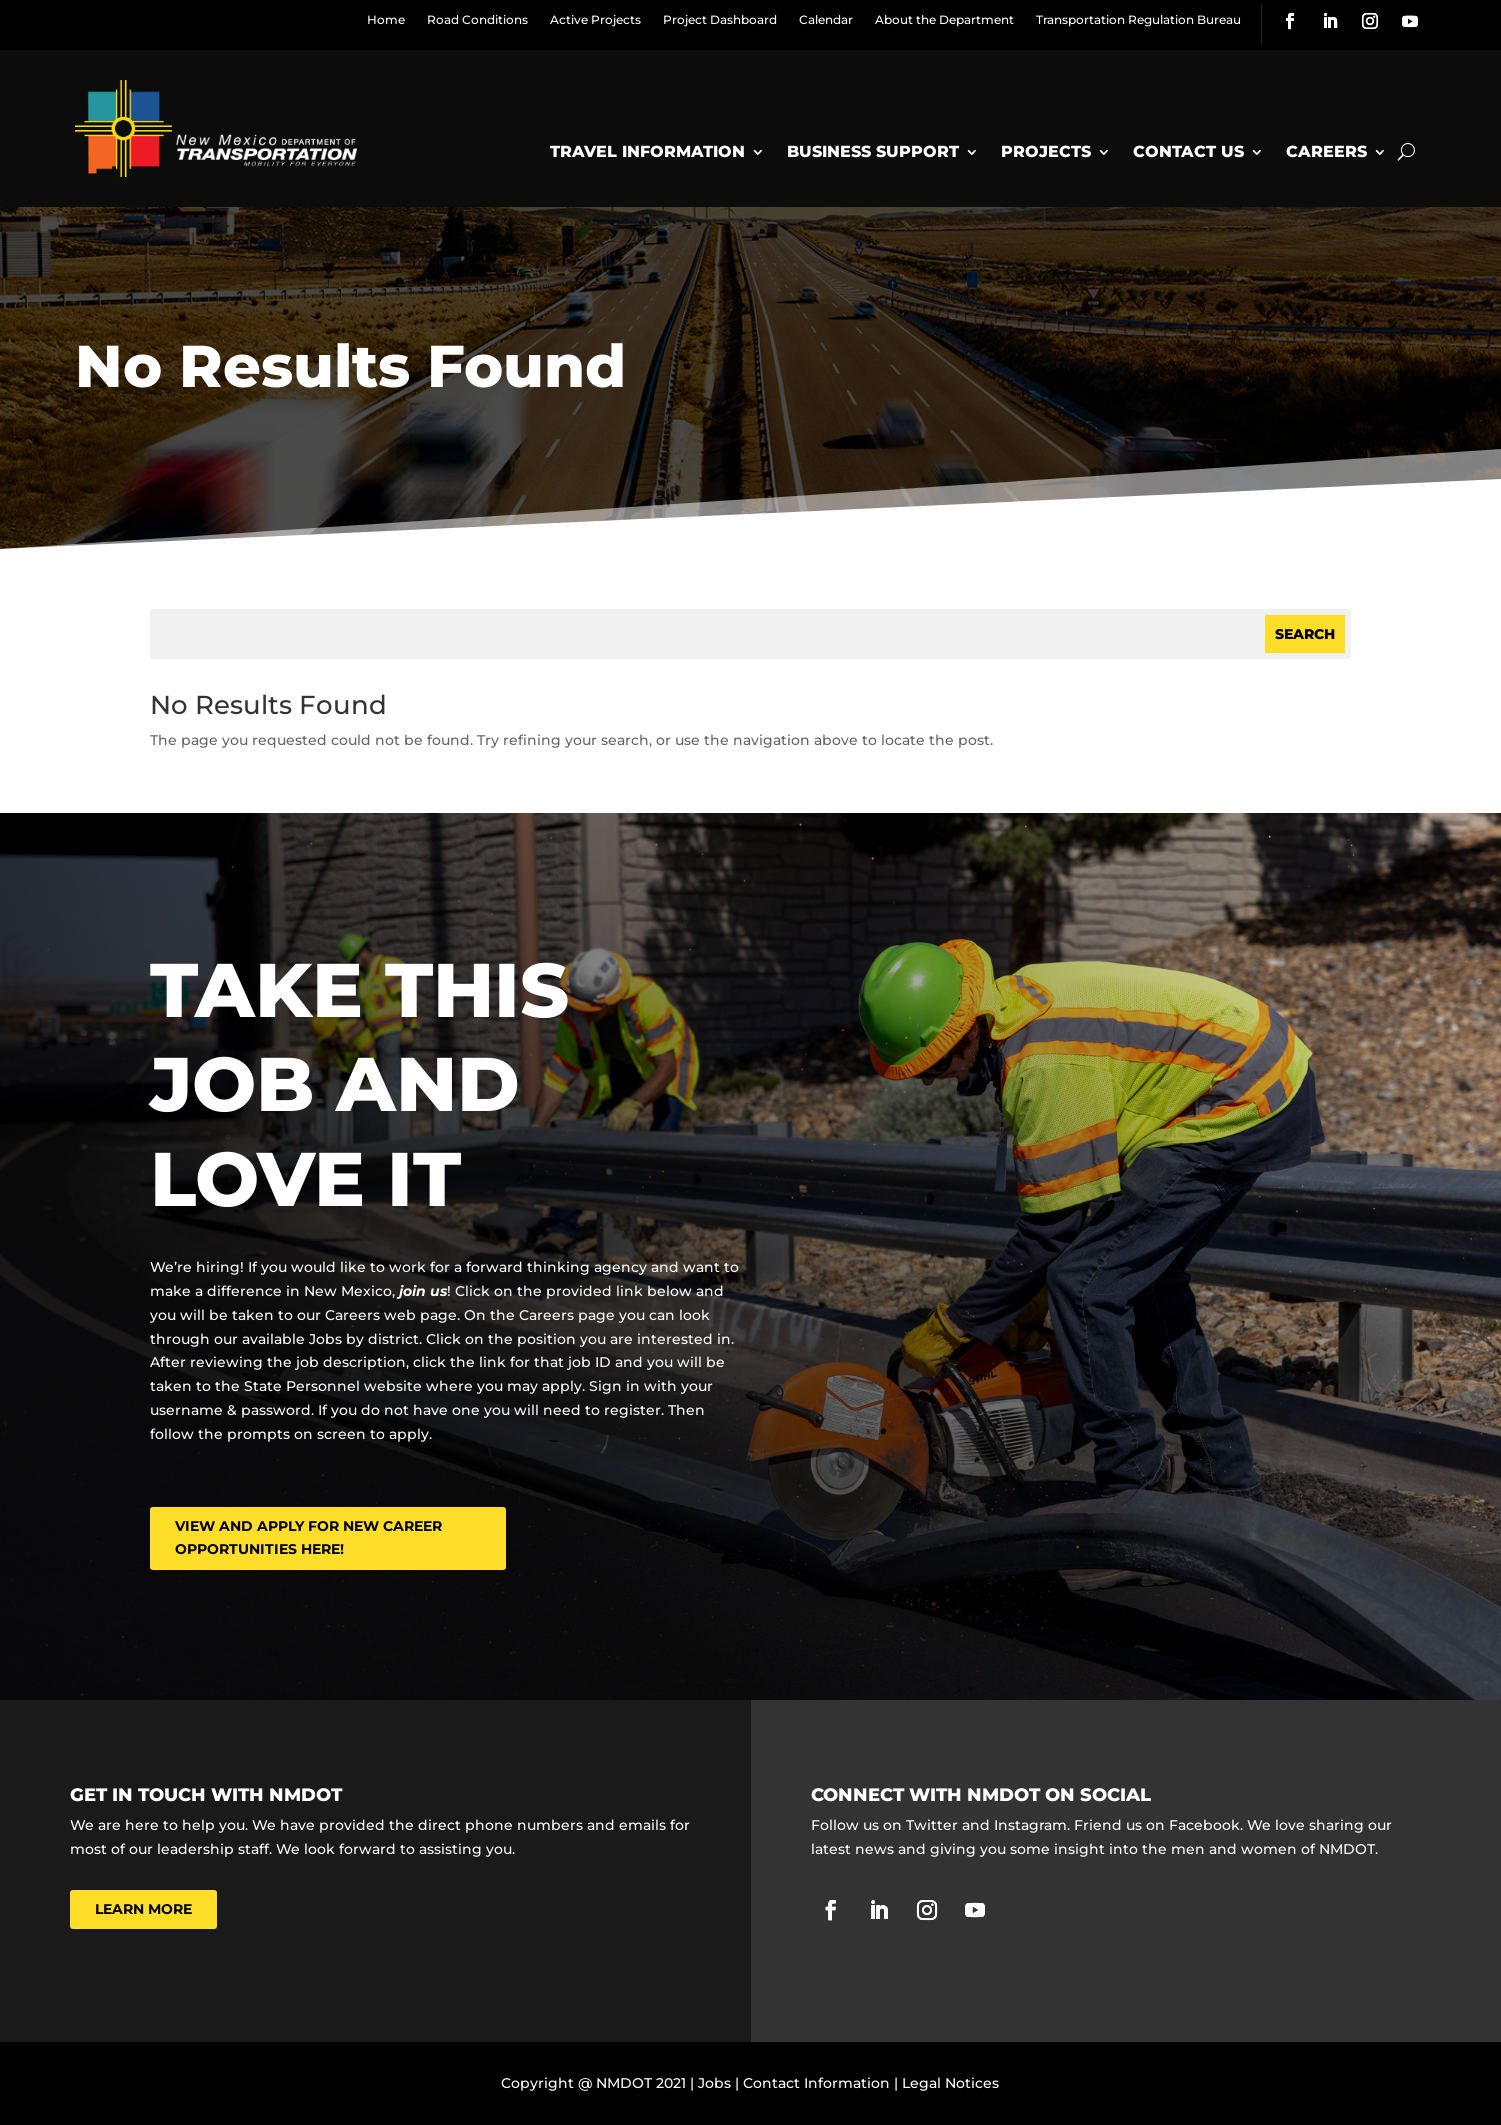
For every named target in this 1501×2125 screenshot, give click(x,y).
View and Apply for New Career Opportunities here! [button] (308, 1538)
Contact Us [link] (1188, 151)
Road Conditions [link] (477, 19)
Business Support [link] (873, 151)
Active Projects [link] (595, 19)
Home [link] (386, 19)
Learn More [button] (143, 1909)
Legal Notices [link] (950, 2083)
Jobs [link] (714, 2083)
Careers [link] (1326, 151)
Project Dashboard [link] (720, 19)
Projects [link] (1046, 151)
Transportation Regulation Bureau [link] (1138, 19)
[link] (1290, 21)
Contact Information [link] (816, 2083)
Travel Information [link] (647, 151)
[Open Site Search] (1406, 152)
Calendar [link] (826, 19)
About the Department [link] (944, 19)
